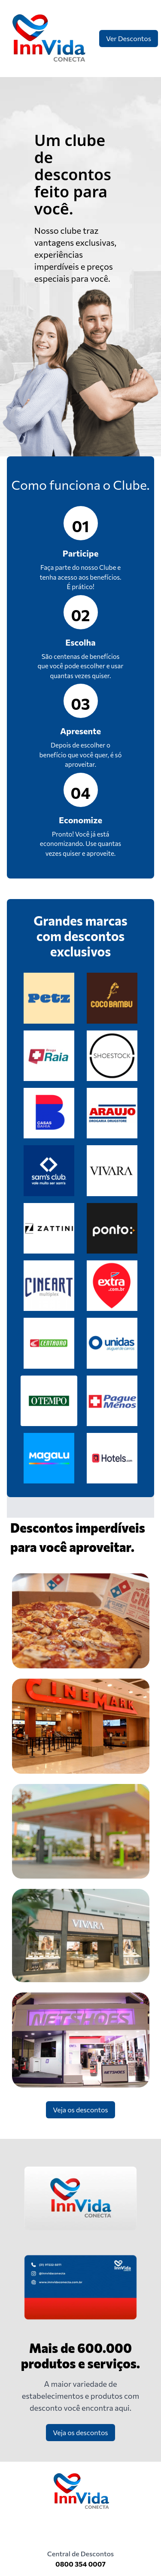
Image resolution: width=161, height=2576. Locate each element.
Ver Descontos (128, 38)
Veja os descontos (80, 2109)
